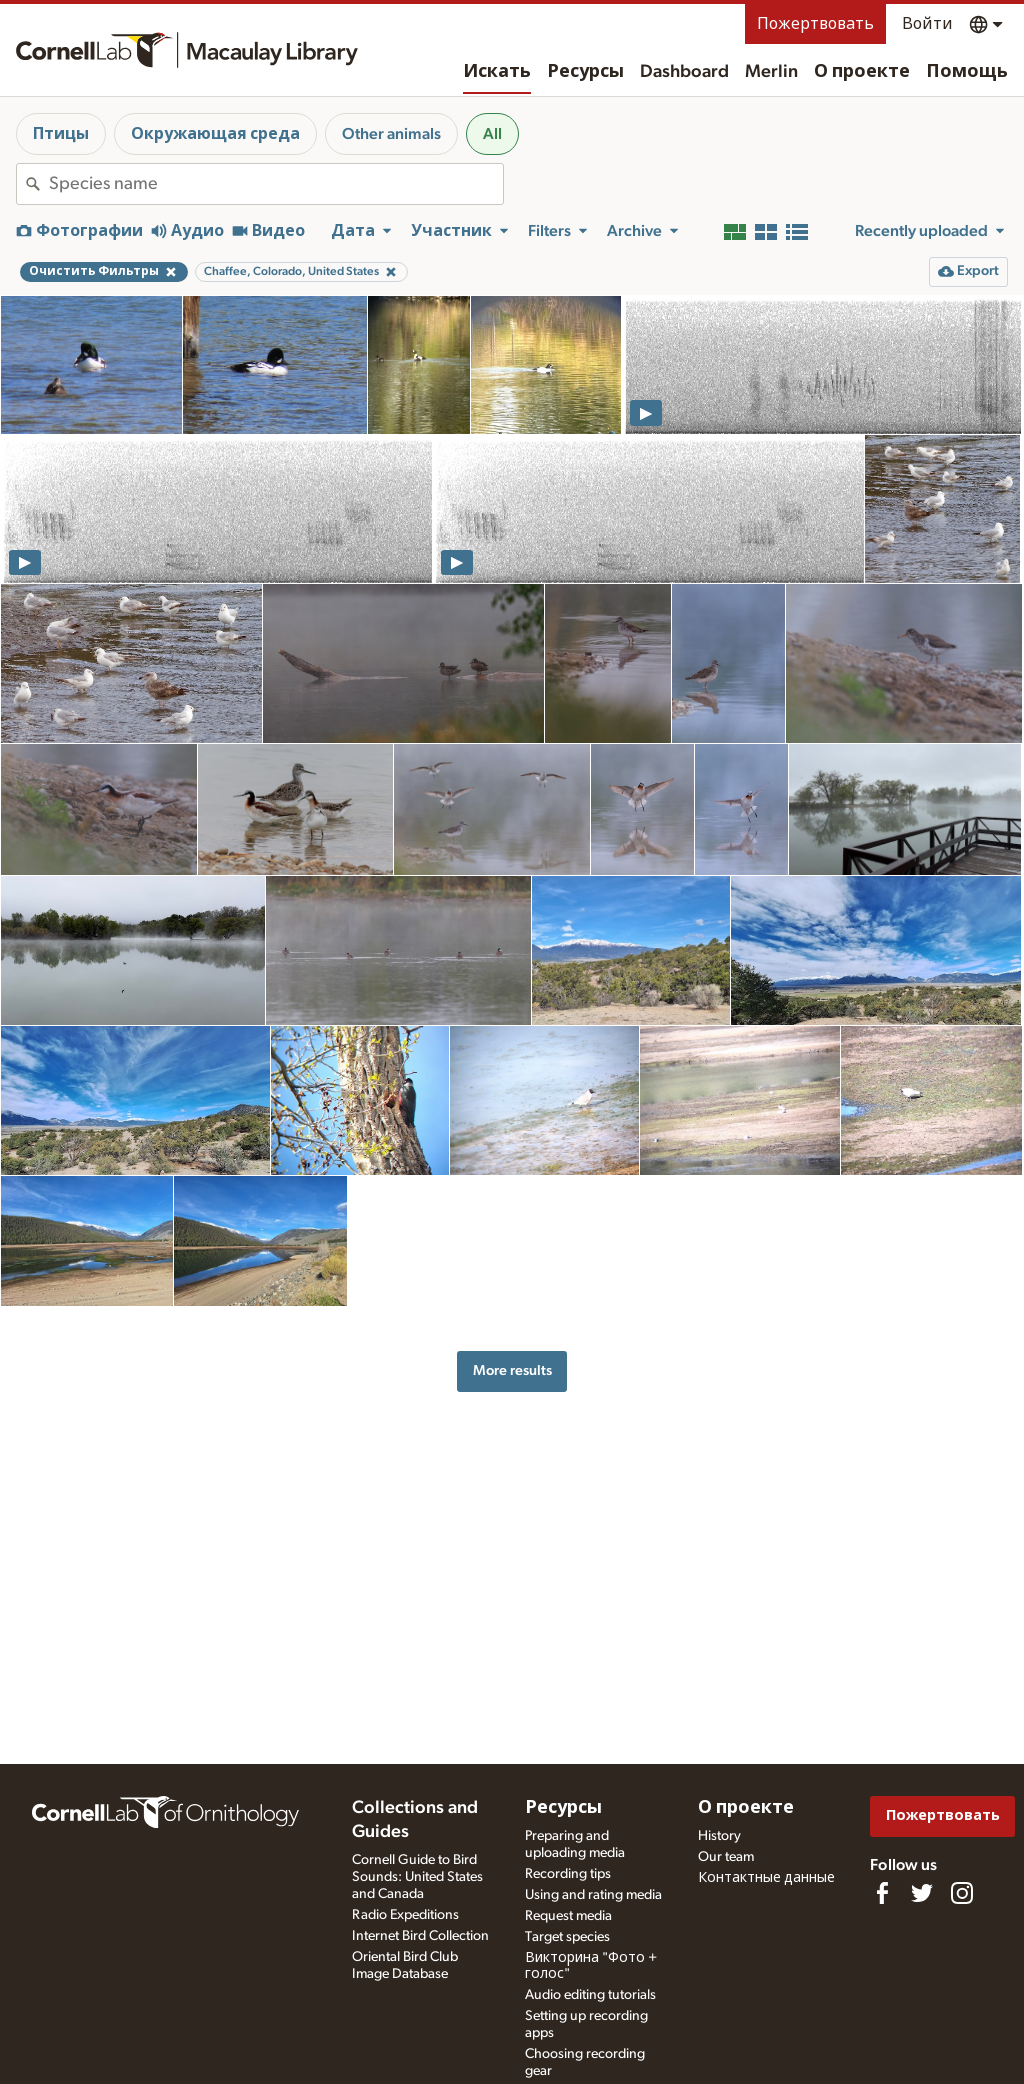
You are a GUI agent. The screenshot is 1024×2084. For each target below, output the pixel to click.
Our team (726, 1857)
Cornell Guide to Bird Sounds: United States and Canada (417, 1877)
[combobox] (276, 184)
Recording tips (568, 1874)
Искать (497, 72)
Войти (927, 24)
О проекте (862, 72)
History (719, 1836)
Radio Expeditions (405, 1915)
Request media (568, 1916)
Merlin (771, 72)
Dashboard (684, 72)
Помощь (967, 72)
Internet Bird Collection (420, 1936)
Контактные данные (766, 1878)
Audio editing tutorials (590, 1995)
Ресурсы (585, 72)
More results (512, 1370)
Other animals (391, 134)
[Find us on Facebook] (882, 1893)
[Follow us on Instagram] (962, 1893)
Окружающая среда (215, 134)
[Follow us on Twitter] (922, 1893)
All (492, 134)
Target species (567, 1937)
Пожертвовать (815, 24)
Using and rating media (593, 1895)
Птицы (61, 134)
